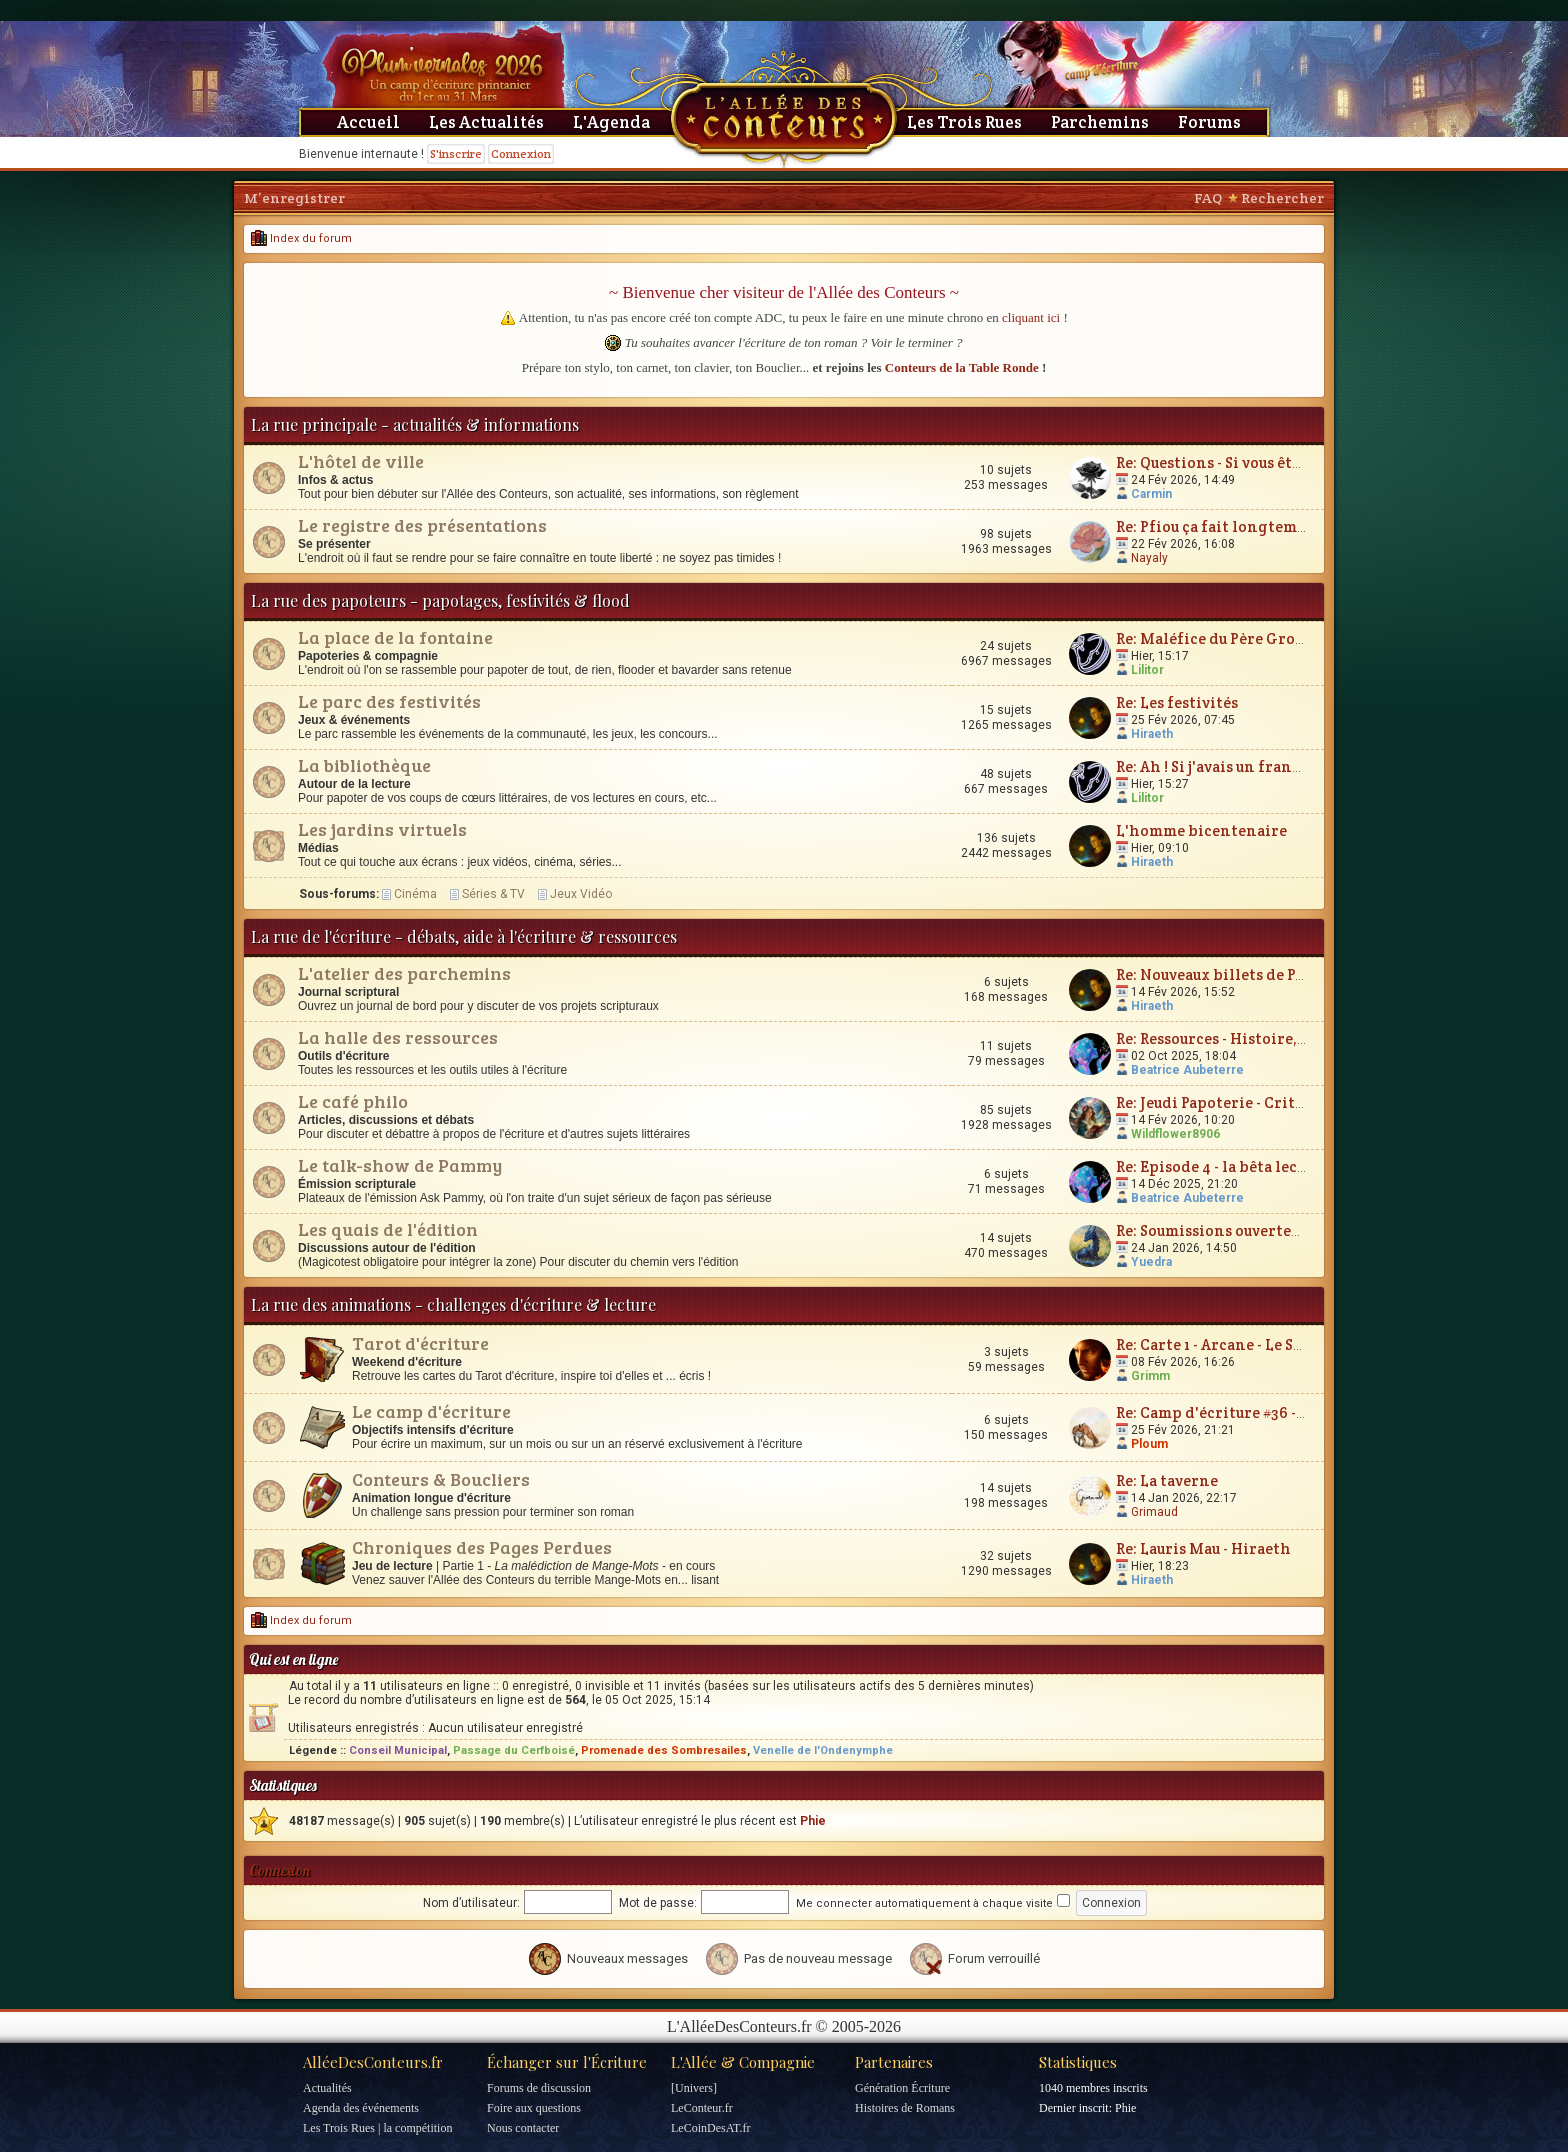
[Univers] (694, 2088)
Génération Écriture (902, 2088)
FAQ (1208, 198)
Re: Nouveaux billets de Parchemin (1242, 974)
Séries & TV (493, 894)
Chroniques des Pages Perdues (482, 1547)
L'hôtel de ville (361, 461)
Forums (1209, 122)
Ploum (1149, 1444)
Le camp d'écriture (431, 1411)
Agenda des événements (361, 2108)
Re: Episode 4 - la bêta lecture (1222, 1166)
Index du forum (301, 238)
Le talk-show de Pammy (400, 1165)
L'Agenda (611, 122)
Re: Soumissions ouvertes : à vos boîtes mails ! (1280, 1230)
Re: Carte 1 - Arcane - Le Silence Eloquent (1263, 1344)
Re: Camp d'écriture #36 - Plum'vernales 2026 (1279, 1412)
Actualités (327, 2088)
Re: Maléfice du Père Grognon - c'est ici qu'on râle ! (1302, 638)
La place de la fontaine (395, 637)
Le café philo (353, 1101)
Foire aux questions (534, 2108)
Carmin (1151, 494)
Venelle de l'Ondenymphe (823, 1750)
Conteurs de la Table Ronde (962, 367)
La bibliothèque (364, 765)
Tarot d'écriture (420, 1343)
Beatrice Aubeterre (1187, 1070)
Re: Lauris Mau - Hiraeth (1203, 1548)
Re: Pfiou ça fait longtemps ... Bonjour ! (1256, 526)
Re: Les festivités (1177, 702)
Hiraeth (1152, 734)
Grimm (1150, 1376)
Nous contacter (523, 2128)
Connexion (521, 153)
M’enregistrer (294, 198)
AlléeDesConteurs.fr (373, 2062)
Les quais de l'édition (388, 1229)
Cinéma (415, 894)
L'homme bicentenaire (1201, 830)
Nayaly (1149, 558)
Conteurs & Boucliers (441, 1479)
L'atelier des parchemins (404, 973)
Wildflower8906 (1175, 1134)
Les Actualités (486, 122)
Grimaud (1154, 1512)
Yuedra (1151, 1262)
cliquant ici (1031, 317)
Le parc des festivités (389, 701)
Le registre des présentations (422, 525)
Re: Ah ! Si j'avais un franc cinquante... (1254, 766)
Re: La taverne (1167, 1480)
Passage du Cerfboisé (514, 1750)
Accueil (368, 122)
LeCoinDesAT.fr (710, 2128)
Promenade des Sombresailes (664, 1750)
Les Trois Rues (964, 122)
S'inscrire (456, 153)
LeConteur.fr (702, 2108)
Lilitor (1147, 670)
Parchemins (1100, 122)
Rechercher (1282, 198)
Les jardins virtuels (382, 829)
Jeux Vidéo (581, 894)
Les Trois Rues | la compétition (377, 2128)
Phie (813, 1821)
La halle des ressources (398, 1037)
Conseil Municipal (398, 1750)
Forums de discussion (539, 2088)
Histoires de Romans (905, 2108)
